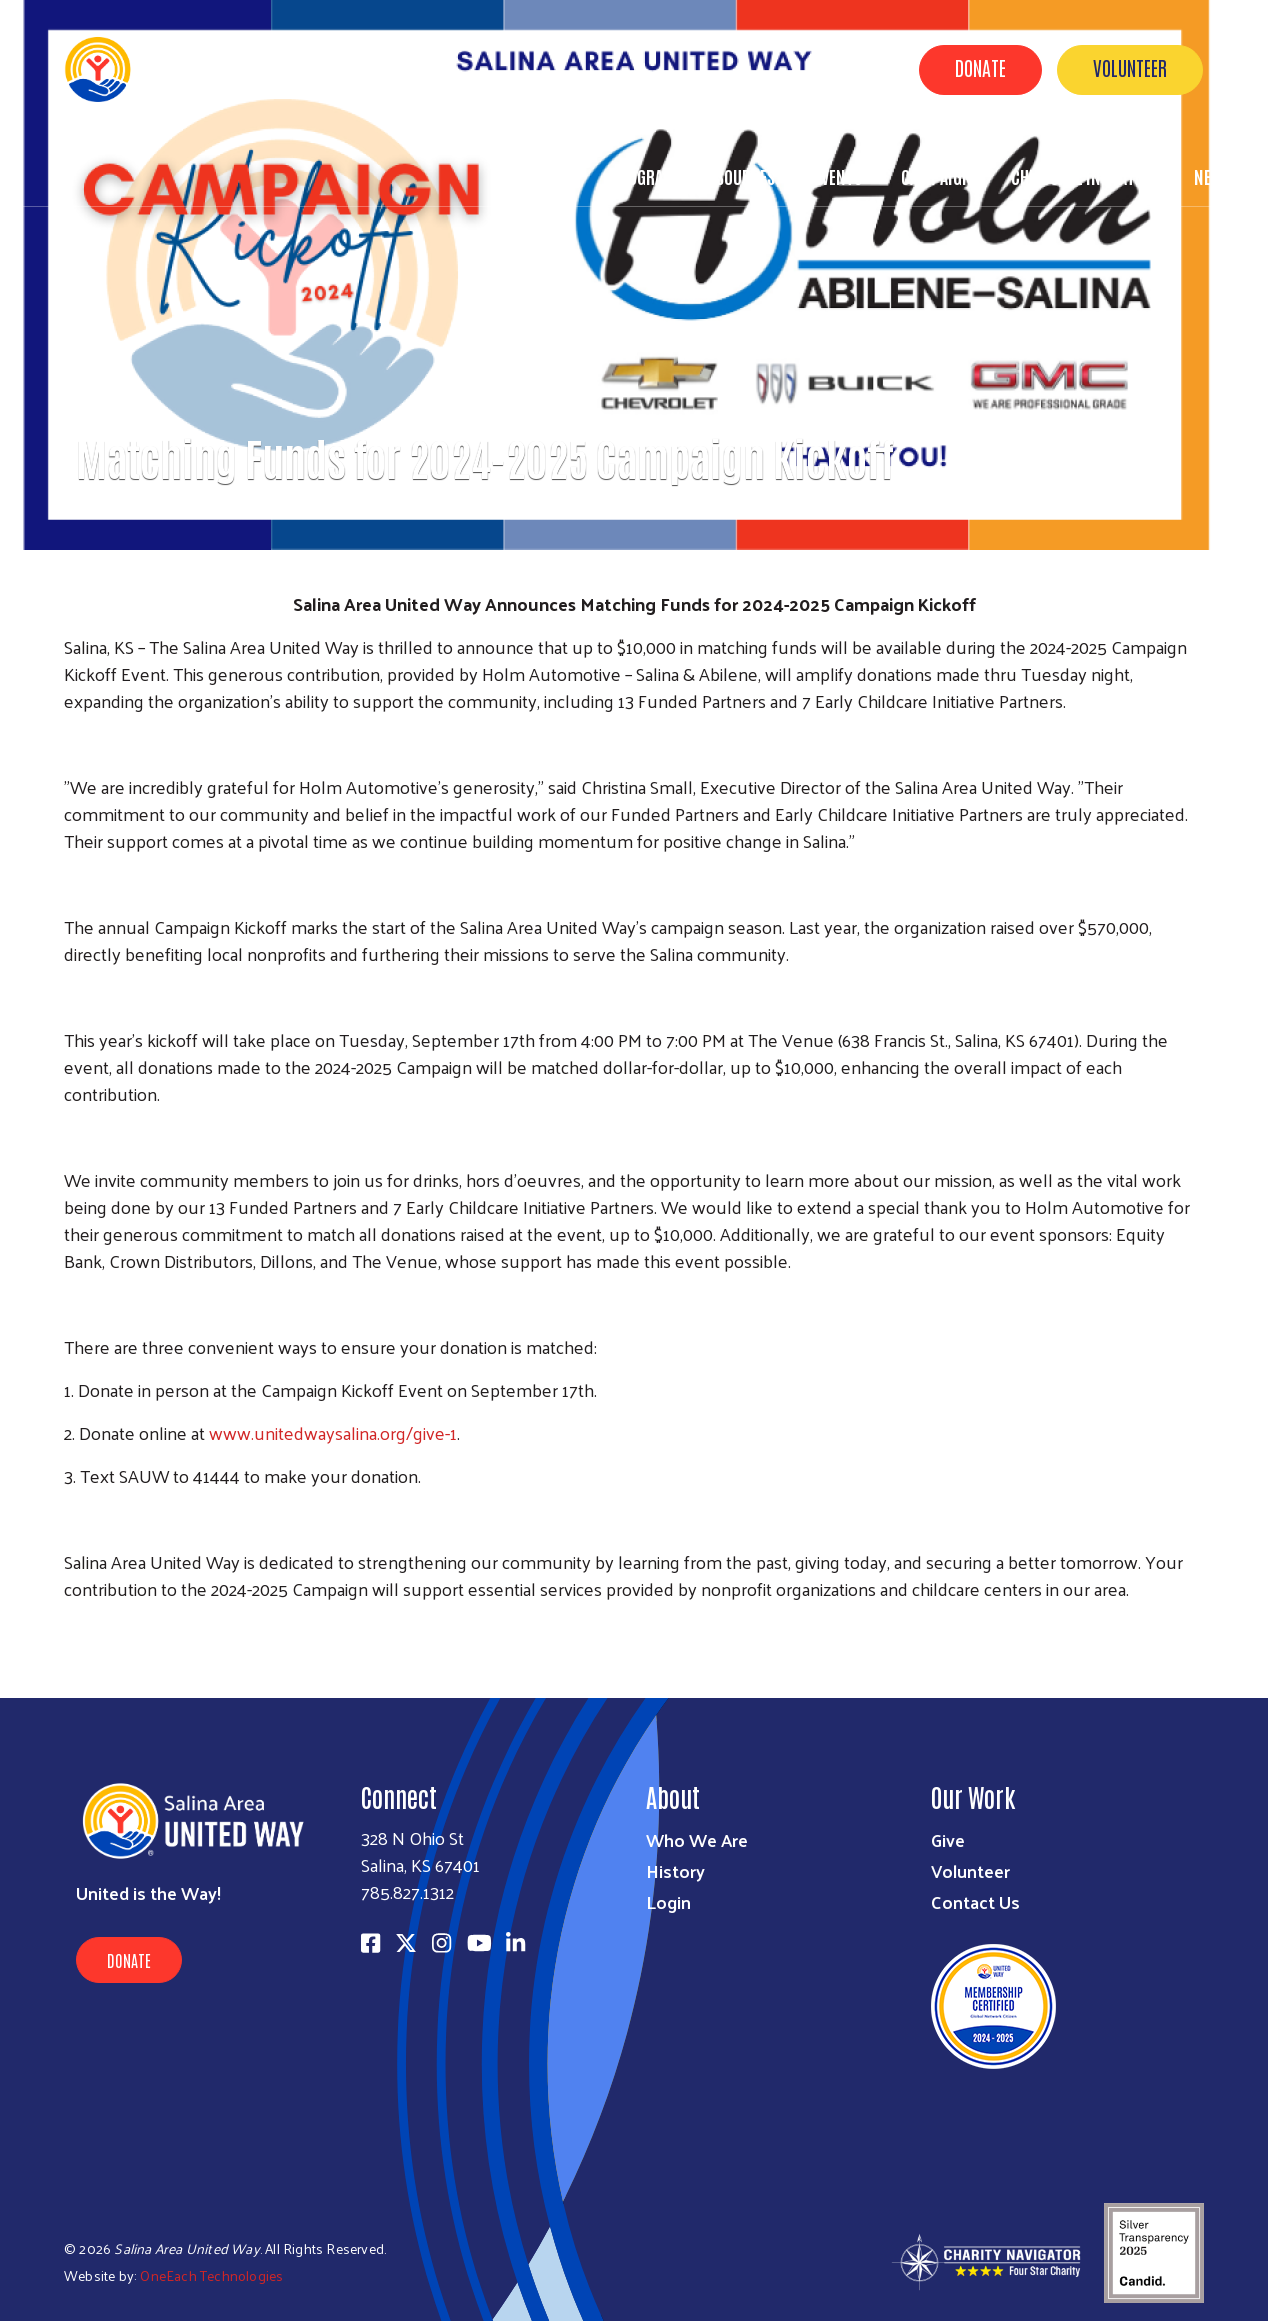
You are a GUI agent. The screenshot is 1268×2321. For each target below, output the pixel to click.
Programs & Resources (692, 176)
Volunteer (1130, 67)
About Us (539, 176)
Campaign (936, 176)
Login (668, 1901)
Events (838, 176)
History (675, 1870)
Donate (980, 67)
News (1212, 176)
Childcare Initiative (1083, 176)
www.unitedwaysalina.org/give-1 (333, 1432)
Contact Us (975, 1901)
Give (948, 1839)
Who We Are (697, 1839)
